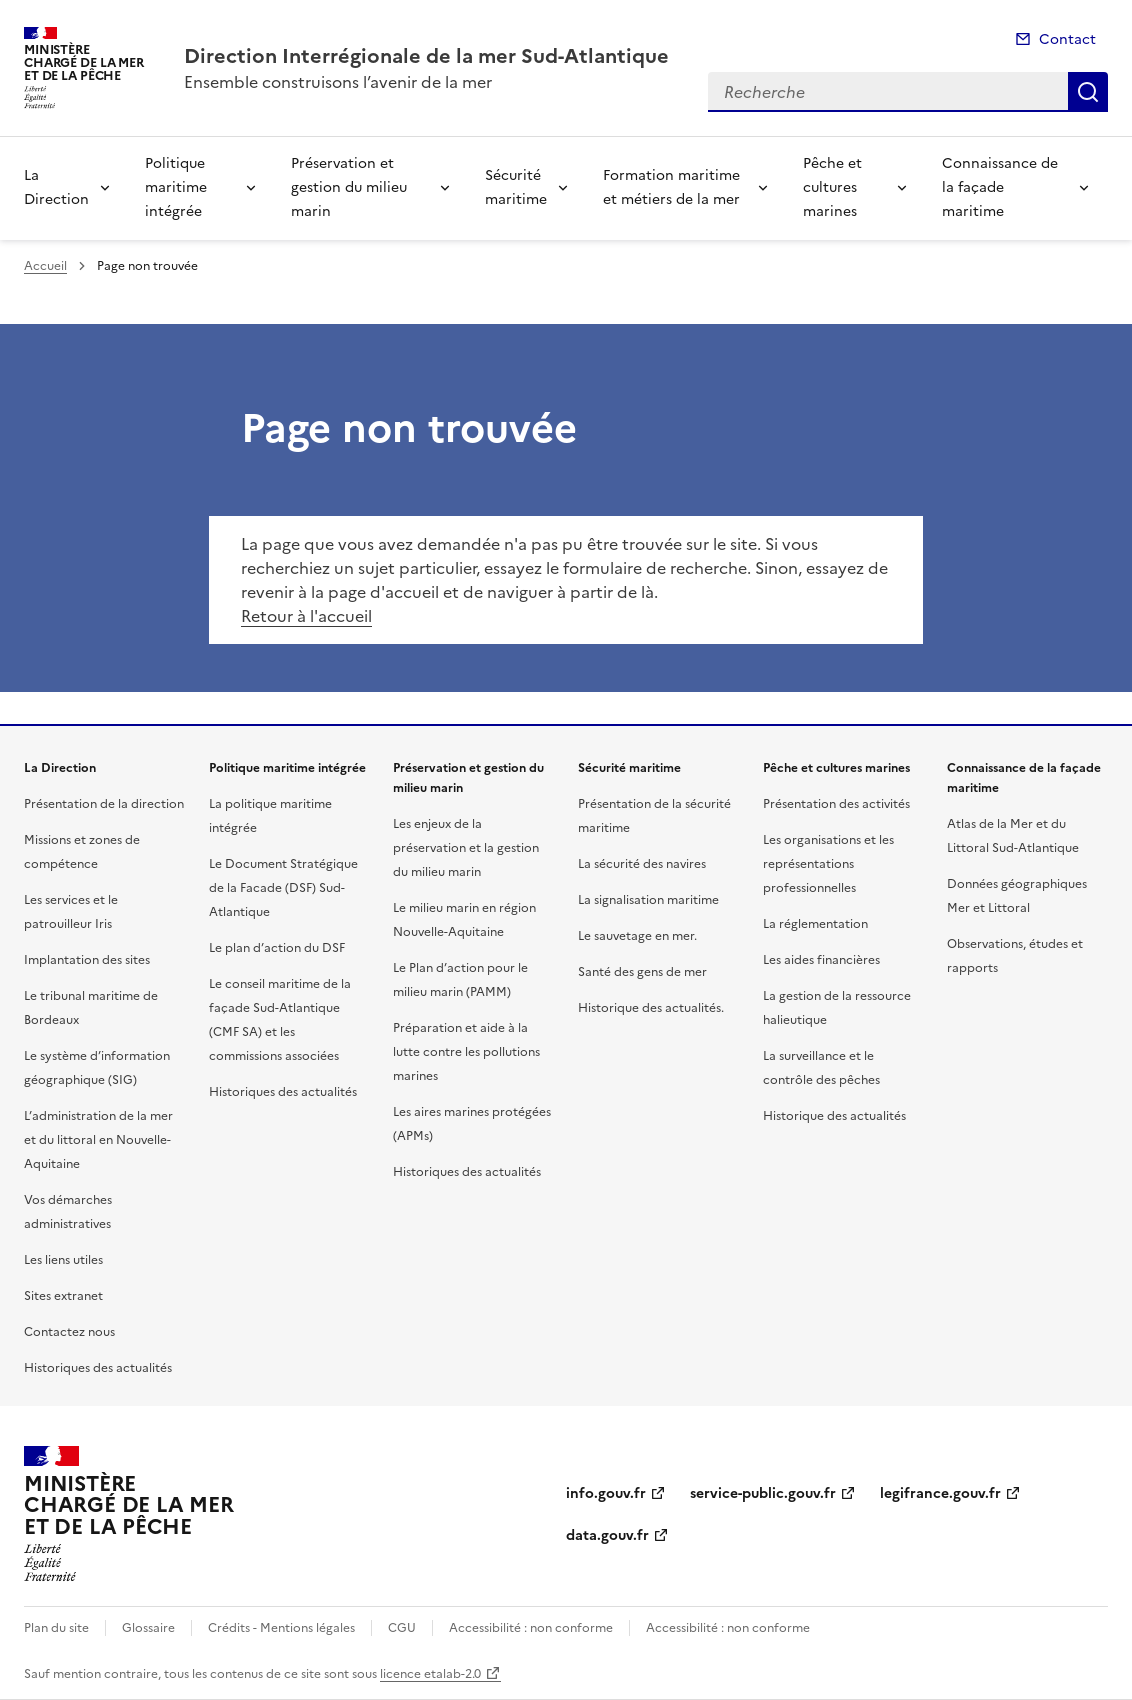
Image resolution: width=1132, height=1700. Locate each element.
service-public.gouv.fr (763, 1493)
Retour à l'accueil (306, 616)
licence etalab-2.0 (430, 1674)
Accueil (45, 266)
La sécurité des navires (642, 864)
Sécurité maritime (516, 187)
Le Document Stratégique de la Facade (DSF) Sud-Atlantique (283, 888)
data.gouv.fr (607, 1535)
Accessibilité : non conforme (531, 1628)
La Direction (56, 187)
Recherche (1088, 92)
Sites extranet (63, 1296)
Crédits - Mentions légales (281, 1628)
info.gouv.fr (606, 1493)
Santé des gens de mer (642, 972)
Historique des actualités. (651, 1008)
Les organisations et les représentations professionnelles (828, 864)
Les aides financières (821, 960)
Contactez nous (69, 1332)
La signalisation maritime (648, 900)
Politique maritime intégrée (176, 187)
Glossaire (148, 1628)
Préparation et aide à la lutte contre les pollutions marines (466, 1052)
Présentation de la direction (104, 804)
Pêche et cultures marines (832, 187)
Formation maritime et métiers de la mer (671, 187)
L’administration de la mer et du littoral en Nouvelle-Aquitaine (98, 1140)
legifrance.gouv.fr (940, 1493)
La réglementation (815, 924)
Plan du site (56, 1628)
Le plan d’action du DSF (277, 948)
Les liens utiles (63, 1260)
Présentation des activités (836, 804)
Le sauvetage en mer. (637, 936)
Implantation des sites (87, 960)
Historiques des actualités (98, 1368)
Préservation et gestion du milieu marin (349, 187)
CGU (402, 1628)
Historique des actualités (834, 1116)
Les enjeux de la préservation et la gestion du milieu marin (466, 848)
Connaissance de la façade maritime (1000, 187)
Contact (1067, 39)
